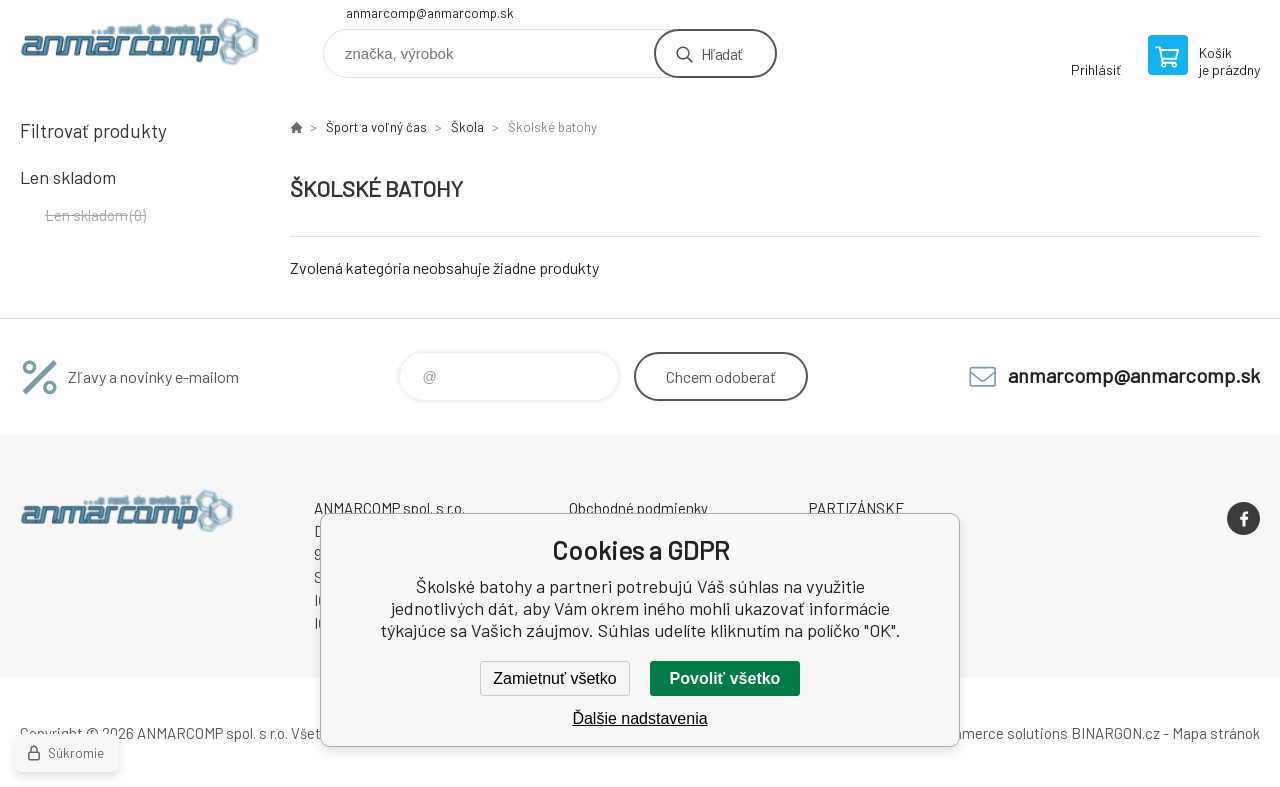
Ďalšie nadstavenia (639, 718)
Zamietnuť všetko (554, 678)
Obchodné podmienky (638, 508)
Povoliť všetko (725, 678)
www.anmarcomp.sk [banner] (140, 46)
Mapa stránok (1216, 733)
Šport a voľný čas (376, 127)
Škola (467, 127)
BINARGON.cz (1115, 733)
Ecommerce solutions (995, 733)
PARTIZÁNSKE (857, 508)
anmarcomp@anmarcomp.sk (430, 13)
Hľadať (721, 53)
